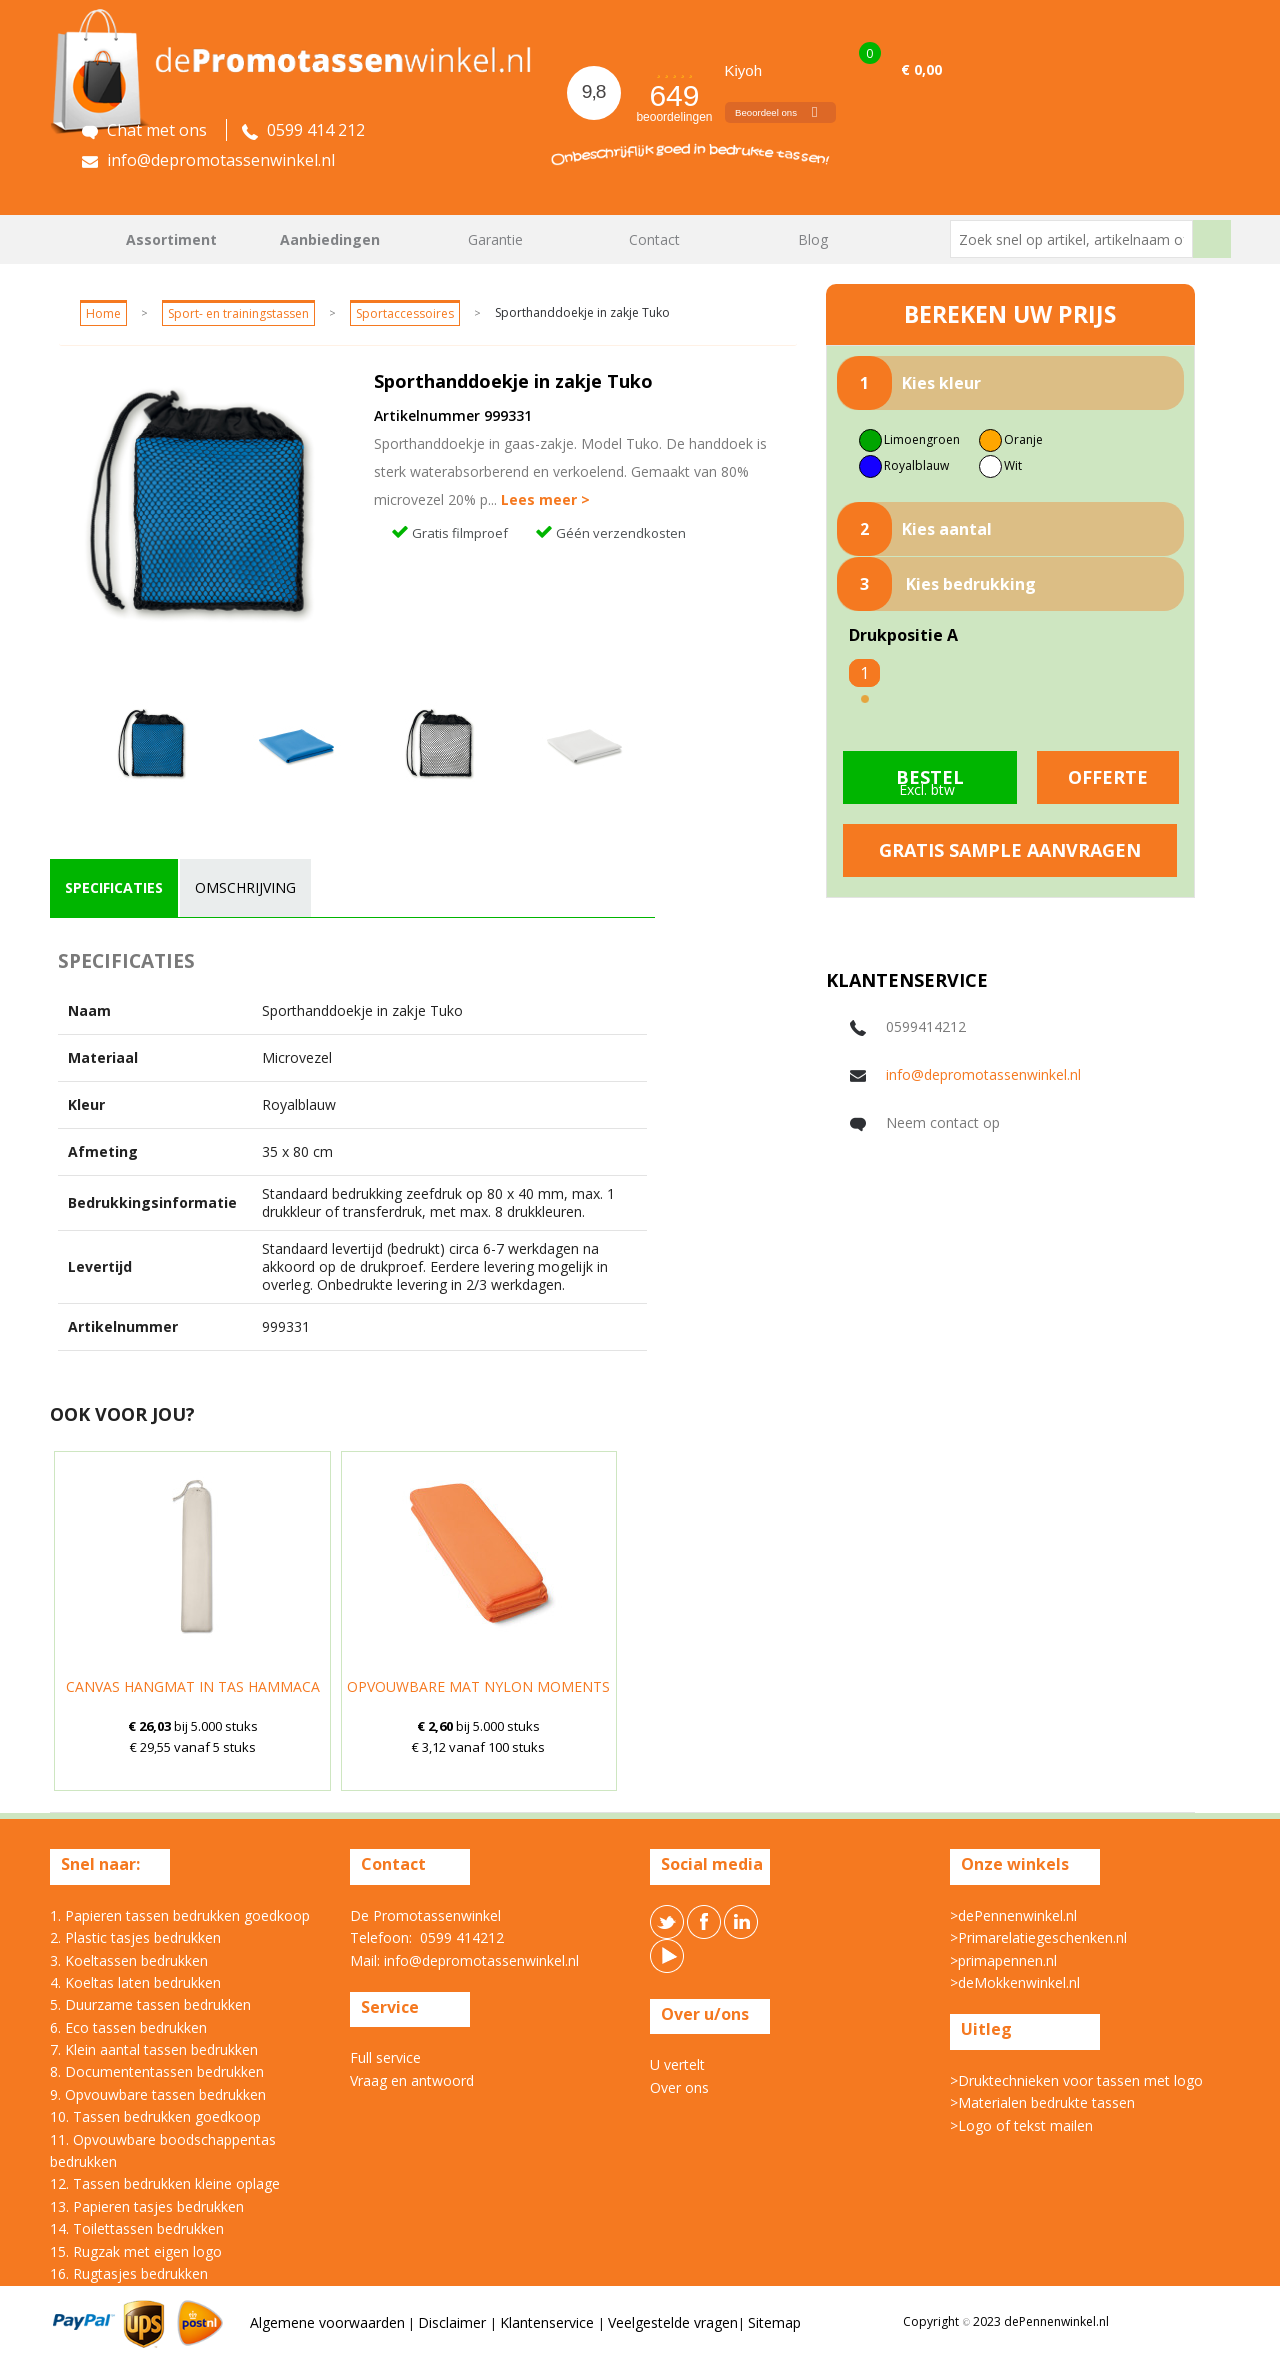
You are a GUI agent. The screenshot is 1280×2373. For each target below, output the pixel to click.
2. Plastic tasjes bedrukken (135, 1937)
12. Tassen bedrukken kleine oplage (165, 2183)
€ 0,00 (921, 69)
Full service (385, 2057)
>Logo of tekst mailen (1021, 2125)
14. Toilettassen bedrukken (137, 2228)
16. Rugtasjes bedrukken (129, 2273)
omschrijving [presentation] (245, 887)
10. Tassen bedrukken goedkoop (155, 2116)
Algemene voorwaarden (327, 2322)
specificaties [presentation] (114, 887)
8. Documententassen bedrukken (157, 2071)
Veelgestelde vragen (673, 2322)
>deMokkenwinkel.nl (1015, 1982)
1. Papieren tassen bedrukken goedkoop (180, 1915)
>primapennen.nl (1003, 1960)
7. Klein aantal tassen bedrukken (154, 2049)
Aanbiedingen (330, 239)
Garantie (495, 239)
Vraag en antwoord (412, 2080)
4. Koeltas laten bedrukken (135, 1982)
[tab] (114, 888)
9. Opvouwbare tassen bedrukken (158, 2094)
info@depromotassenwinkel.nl (983, 1074)
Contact (654, 239)
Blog (813, 239)
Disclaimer (454, 2322)
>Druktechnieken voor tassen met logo (1076, 2080)
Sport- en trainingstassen (238, 313)
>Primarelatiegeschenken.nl (1038, 1937)
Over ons (679, 2087)
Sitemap (774, 2322)
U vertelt (677, 2064)
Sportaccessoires (405, 313)
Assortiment (171, 239)
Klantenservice (549, 2322)
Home (75, 239)
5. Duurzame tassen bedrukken (150, 2004)
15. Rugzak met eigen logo (136, 2251)
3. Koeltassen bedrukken (129, 1960)
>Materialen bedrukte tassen (1042, 2102)
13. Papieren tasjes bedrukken (147, 2206)
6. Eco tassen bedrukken (128, 2027)
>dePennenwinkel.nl (1013, 1915)
